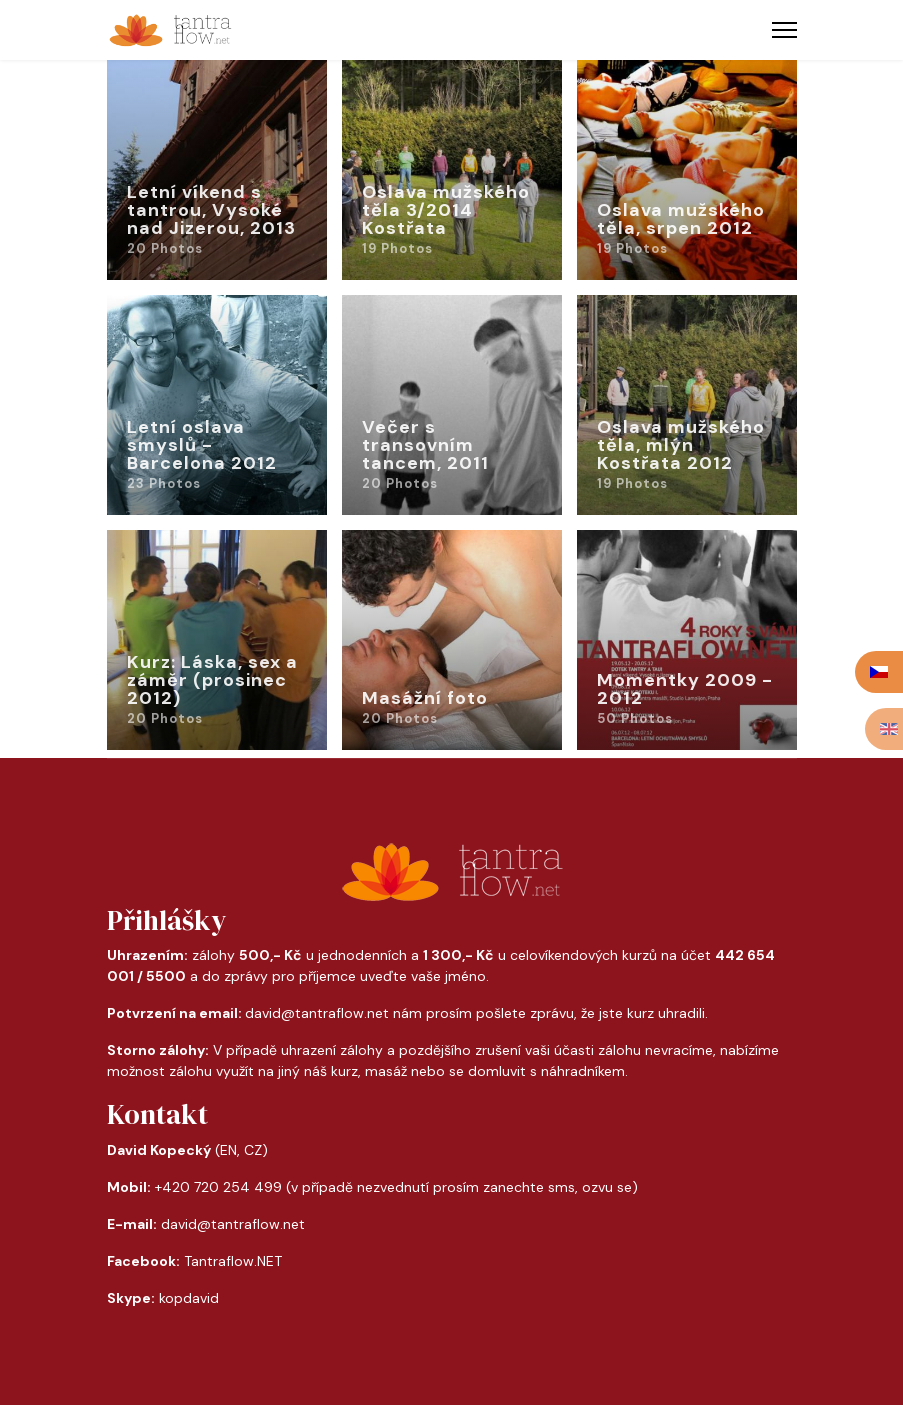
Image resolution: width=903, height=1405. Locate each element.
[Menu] (784, 30)
